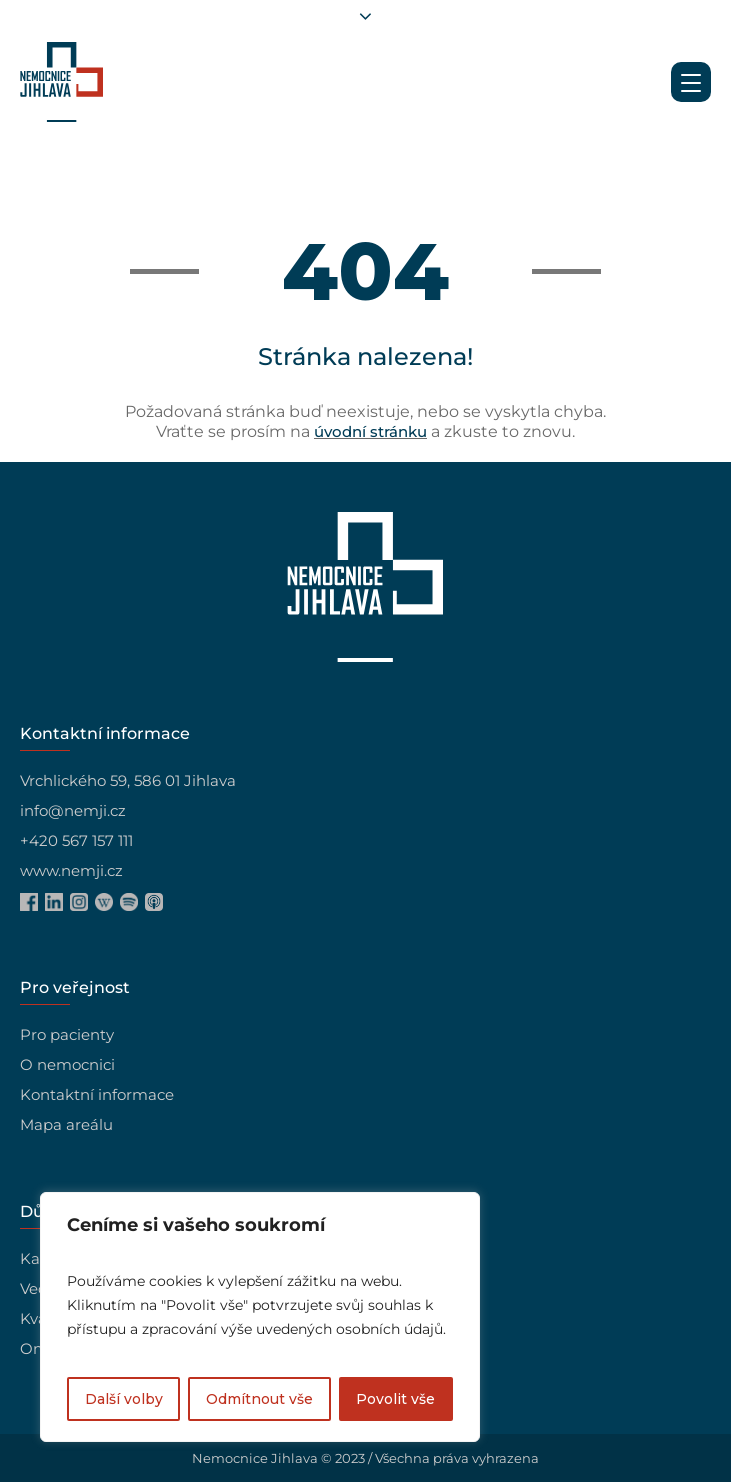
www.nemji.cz (71, 870)
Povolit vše (395, 1399)
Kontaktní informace (97, 1094)
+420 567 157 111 (76, 840)
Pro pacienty (67, 1034)
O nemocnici (67, 1064)
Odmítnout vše (259, 1399)
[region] (260, 1317)
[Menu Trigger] (691, 82)
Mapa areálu (66, 1124)
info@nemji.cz (73, 810)
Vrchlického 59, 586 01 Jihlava (128, 780)
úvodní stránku (370, 431)
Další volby (124, 1399)
